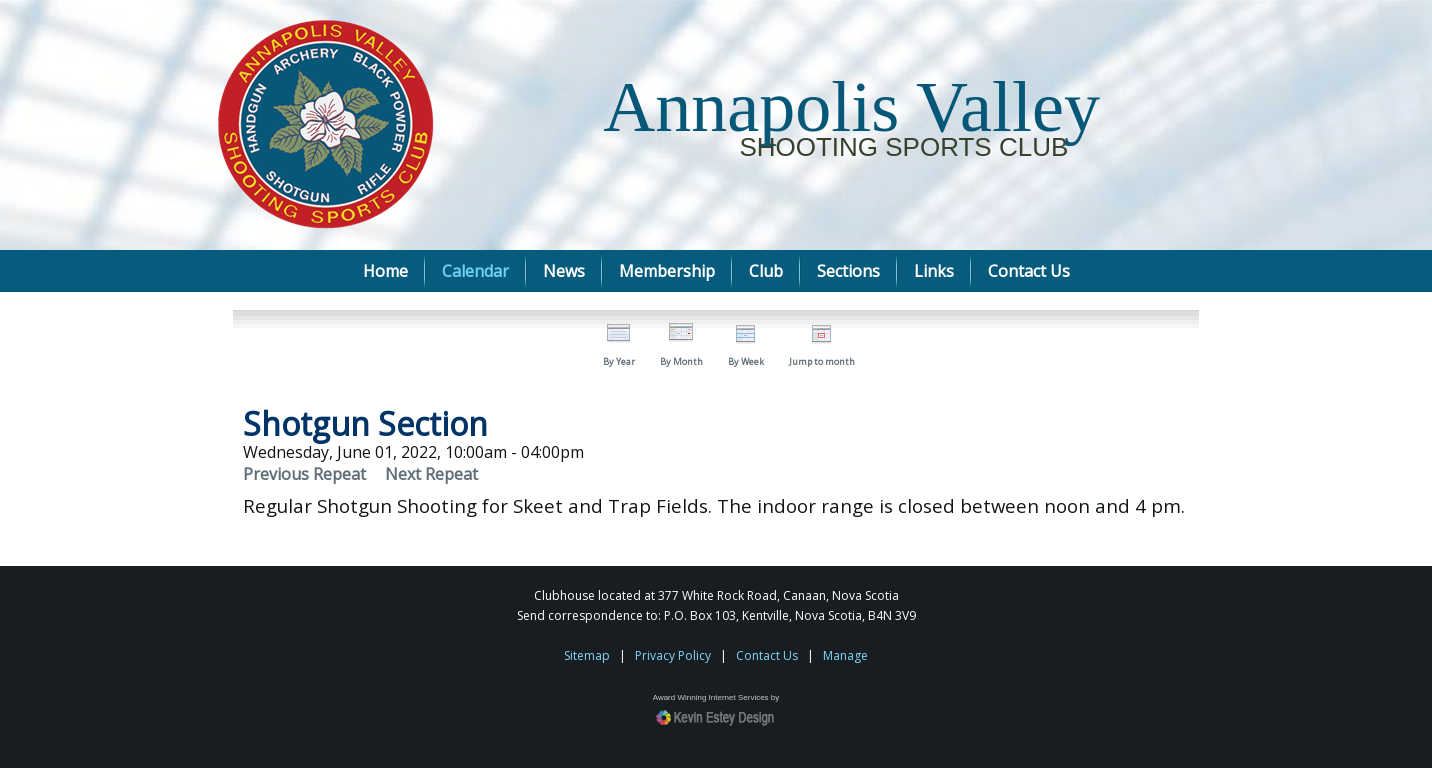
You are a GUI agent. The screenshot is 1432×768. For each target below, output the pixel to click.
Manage (845, 655)
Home (385, 271)
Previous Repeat (304, 474)
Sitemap (587, 655)
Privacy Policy (673, 655)
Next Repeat (431, 474)
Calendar (475, 271)
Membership (667, 271)
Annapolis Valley (851, 107)
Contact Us (1029, 271)
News (564, 271)
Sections (848, 271)
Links (934, 271)
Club (766, 271)
